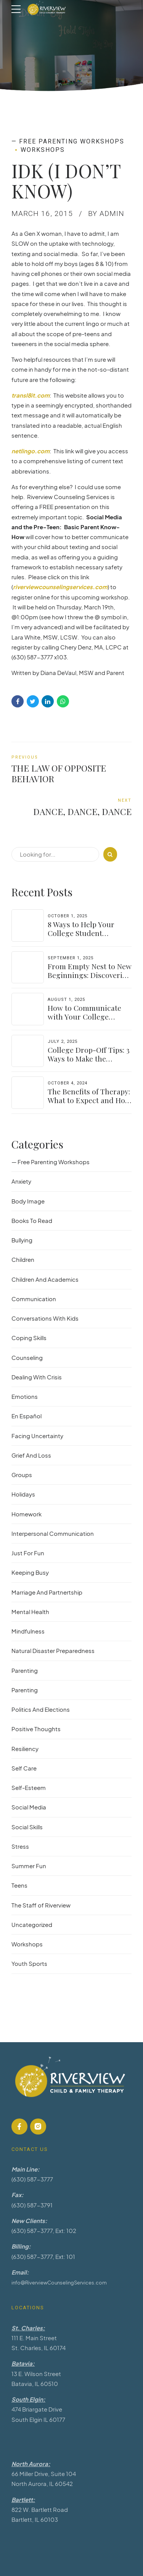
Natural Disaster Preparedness (53, 1650)
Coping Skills (29, 1337)
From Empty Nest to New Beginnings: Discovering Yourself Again (90, 975)
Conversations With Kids (45, 1318)
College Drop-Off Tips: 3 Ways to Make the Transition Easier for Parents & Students (89, 1063)
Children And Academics (45, 1279)
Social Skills (27, 1826)
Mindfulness (28, 1631)
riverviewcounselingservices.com (60, 586)
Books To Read (31, 1220)
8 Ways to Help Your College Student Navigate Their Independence (81, 937)
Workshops (43, 149)
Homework (26, 1514)
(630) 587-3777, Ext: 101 (43, 2256)
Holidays (23, 1494)
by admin (106, 213)
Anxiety (21, 1181)
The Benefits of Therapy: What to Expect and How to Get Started (89, 1100)
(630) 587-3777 (32, 2179)
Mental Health (30, 1611)
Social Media (28, 1807)
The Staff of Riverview (41, 1905)
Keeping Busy (30, 1572)
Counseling (27, 1357)
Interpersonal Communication (52, 1533)
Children (22, 1259)
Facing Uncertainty (37, 1435)
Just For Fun (27, 1552)
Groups (21, 1474)
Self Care (24, 1768)
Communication (33, 1298)
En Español (26, 1415)
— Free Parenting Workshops (67, 141)
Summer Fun (28, 1865)
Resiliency (25, 1748)
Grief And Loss (31, 1455)
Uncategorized (31, 1924)
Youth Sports (29, 1963)
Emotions (24, 1396)
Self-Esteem (28, 1787)
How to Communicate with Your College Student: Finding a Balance (84, 1021)
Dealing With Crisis (36, 1377)
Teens (19, 1885)
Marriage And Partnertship (46, 1592)
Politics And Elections (40, 1709)
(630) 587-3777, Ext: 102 (43, 2230)
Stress (20, 1846)
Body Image (28, 1201)
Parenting (24, 1670)
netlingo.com (30, 450)
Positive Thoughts (36, 1728)
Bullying (21, 1240)
